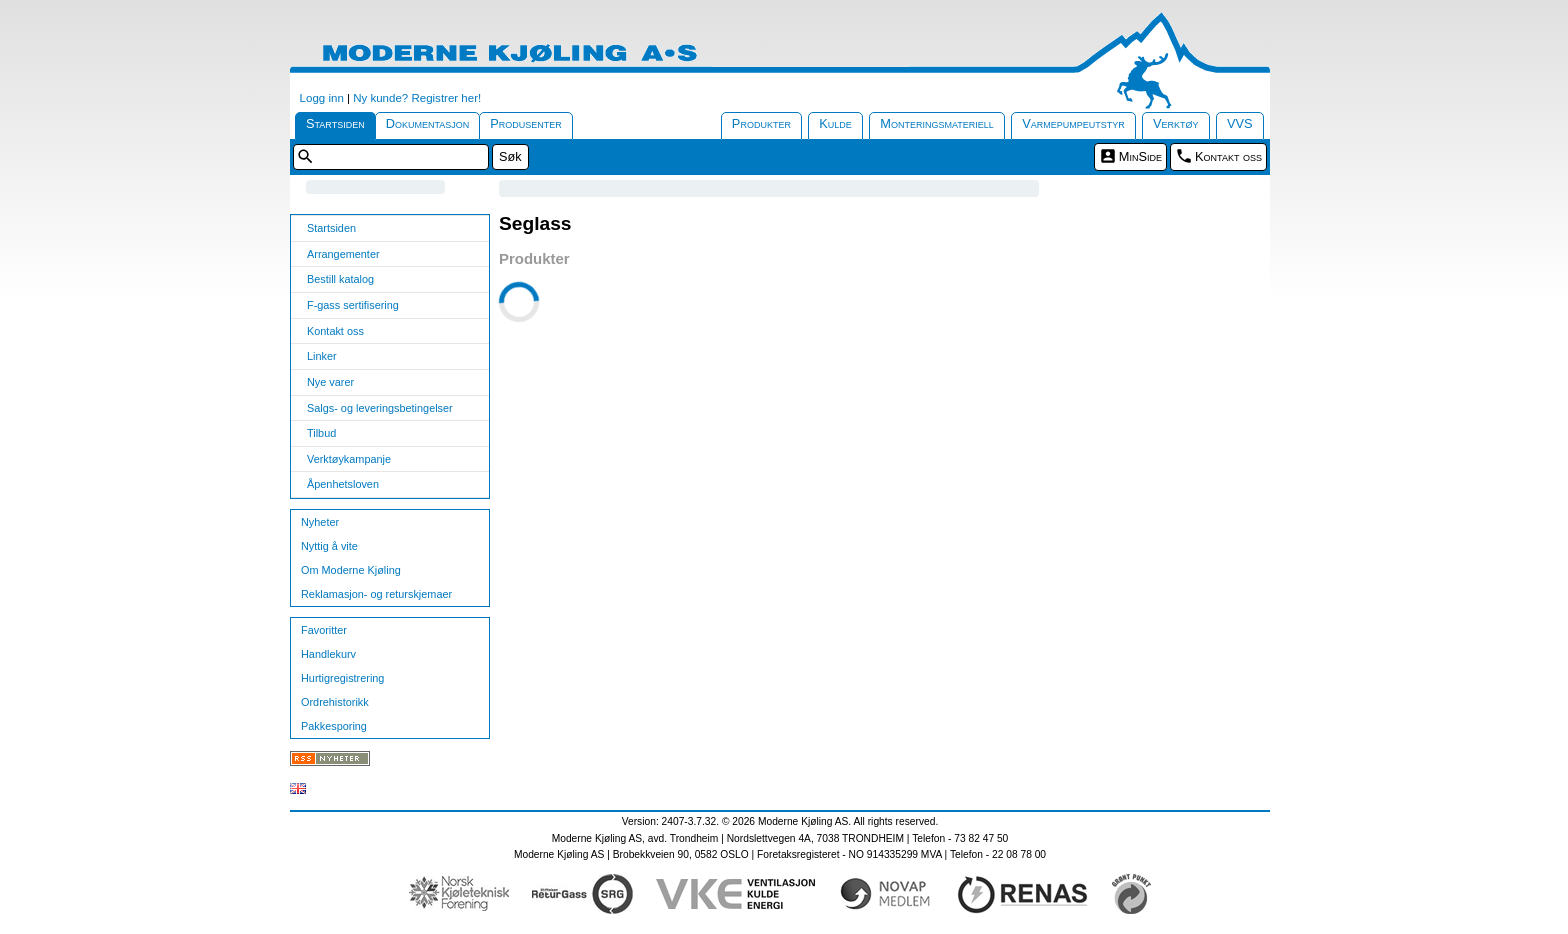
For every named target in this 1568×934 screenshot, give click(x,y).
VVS (1240, 123)
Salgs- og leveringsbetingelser (380, 408)
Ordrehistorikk (335, 702)
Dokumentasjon (428, 123)
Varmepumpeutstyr (1073, 123)
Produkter (761, 123)
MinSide (1140, 156)
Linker (322, 356)
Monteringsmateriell (937, 123)
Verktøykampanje (349, 459)
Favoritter (324, 630)
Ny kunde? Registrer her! (417, 98)
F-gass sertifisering (353, 305)
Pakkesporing (334, 726)
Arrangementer (343, 254)
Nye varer (330, 382)
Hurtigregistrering (342, 678)
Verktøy (1176, 123)
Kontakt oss (1228, 156)
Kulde (835, 123)
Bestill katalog (340, 279)
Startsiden (335, 123)
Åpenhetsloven (343, 484)
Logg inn (322, 98)
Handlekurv (328, 654)
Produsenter (526, 123)
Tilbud (321, 433)
